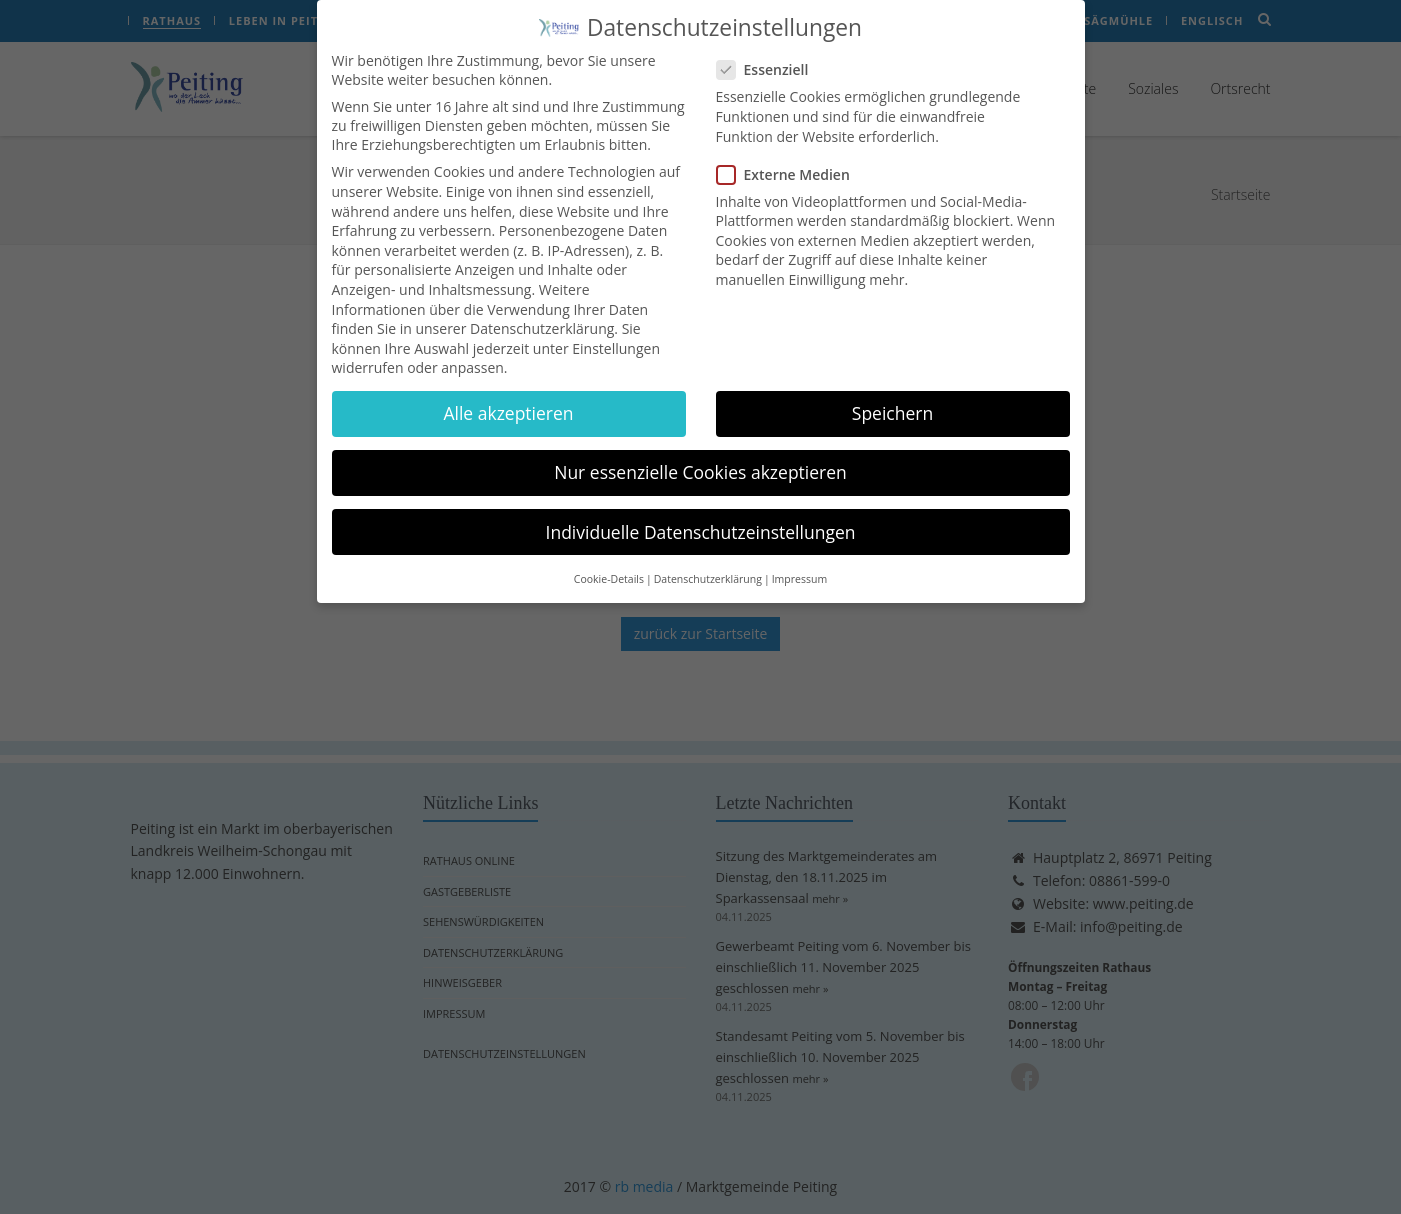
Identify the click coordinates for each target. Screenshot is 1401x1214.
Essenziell (769, 55)
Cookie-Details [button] (609, 564)
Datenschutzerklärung (542, 313)
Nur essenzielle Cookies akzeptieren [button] (700, 458)
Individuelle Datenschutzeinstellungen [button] (701, 517)
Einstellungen (616, 333)
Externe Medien (789, 159)
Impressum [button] (799, 564)
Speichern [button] (892, 399)
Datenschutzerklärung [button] (708, 564)
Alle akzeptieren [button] (508, 399)
